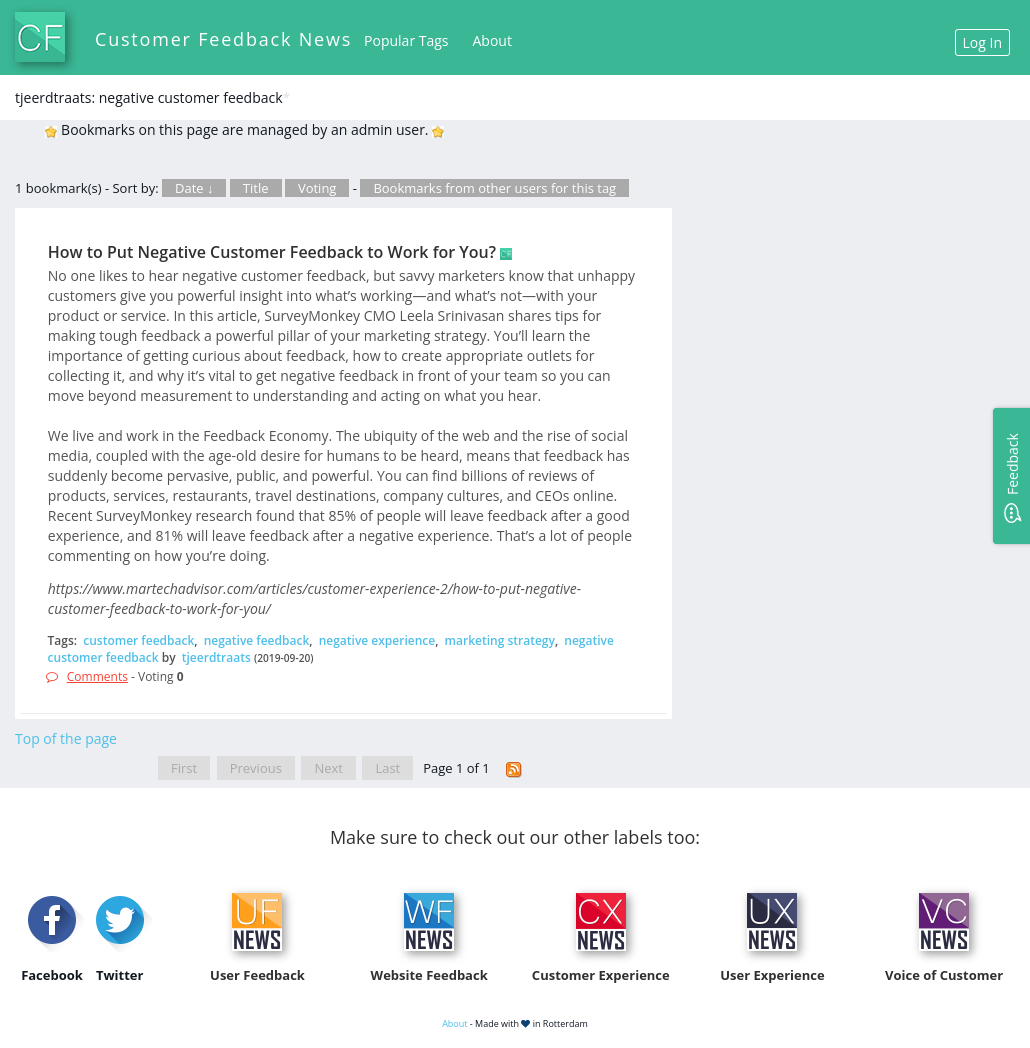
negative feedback (257, 640)
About (492, 40)
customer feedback (138, 640)
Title (256, 188)
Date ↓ (194, 188)
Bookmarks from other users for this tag (494, 188)
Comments (97, 676)
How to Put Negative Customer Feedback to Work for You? (272, 252)
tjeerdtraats (216, 657)
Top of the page (66, 738)
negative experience (377, 640)
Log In (982, 42)
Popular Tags (406, 40)
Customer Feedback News (223, 39)
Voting (317, 188)
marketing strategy (500, 640)
